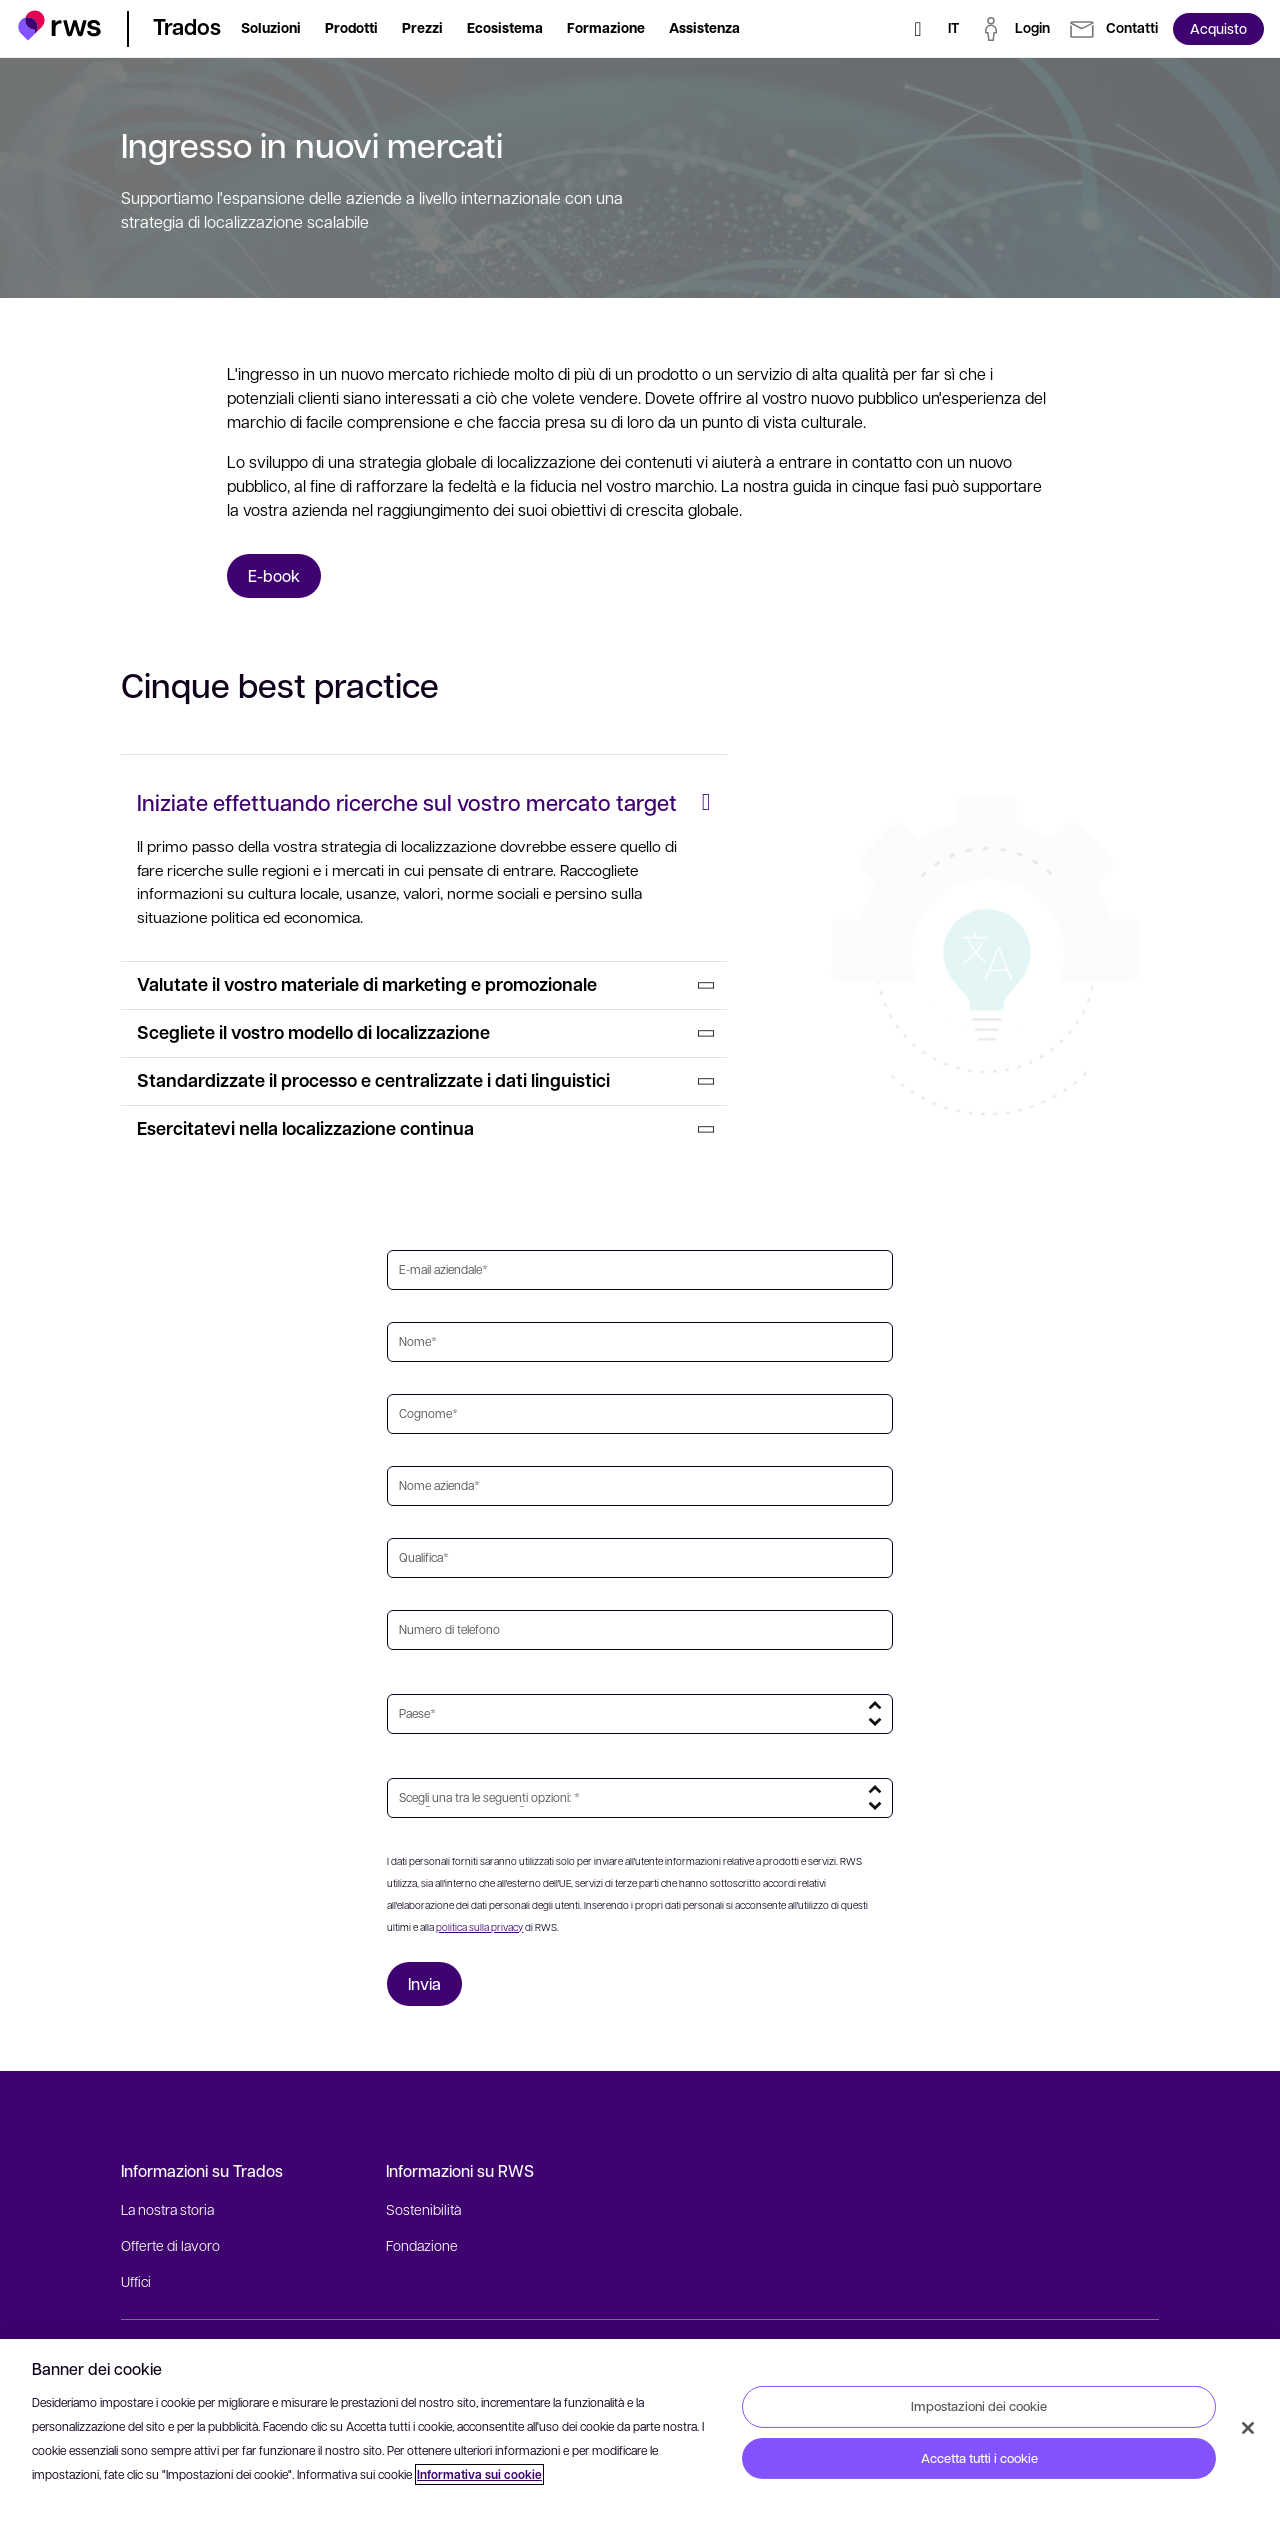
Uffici (136, 2281)
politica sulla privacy (479, 1927)
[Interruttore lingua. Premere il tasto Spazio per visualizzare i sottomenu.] (953, 29)
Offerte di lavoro (170, 2245)
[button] (59, 25)
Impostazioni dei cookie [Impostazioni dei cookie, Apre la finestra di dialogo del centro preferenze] (979, 2406)
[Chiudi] (1248, 2428)
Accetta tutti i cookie (979, 2458)
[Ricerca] (918, 29)
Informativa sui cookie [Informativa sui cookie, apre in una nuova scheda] (479, 2474)
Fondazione (422, 2245)
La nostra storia (167, 2209)
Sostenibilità (423, 2209)
